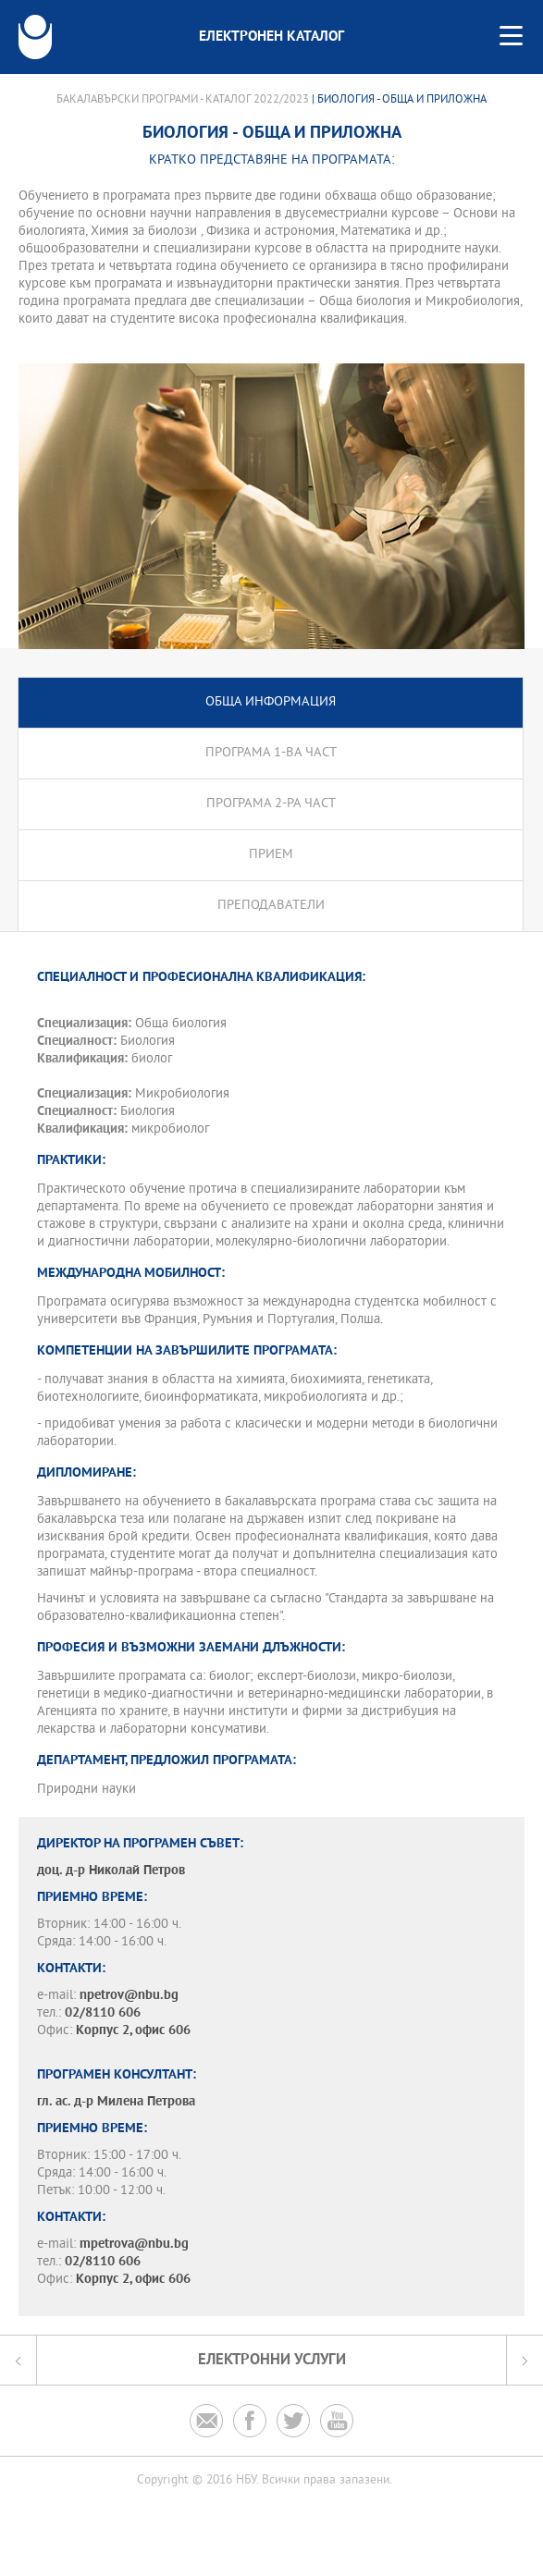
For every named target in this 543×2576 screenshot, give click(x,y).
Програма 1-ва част (271, 753)
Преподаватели (271, 905)
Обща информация (270, 702)
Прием (271, 855)
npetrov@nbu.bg (129, 1996)
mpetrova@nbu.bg (134, 2244)
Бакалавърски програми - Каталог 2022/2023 (182, 99)
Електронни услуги (272, 2360)
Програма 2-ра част (271, 804)
